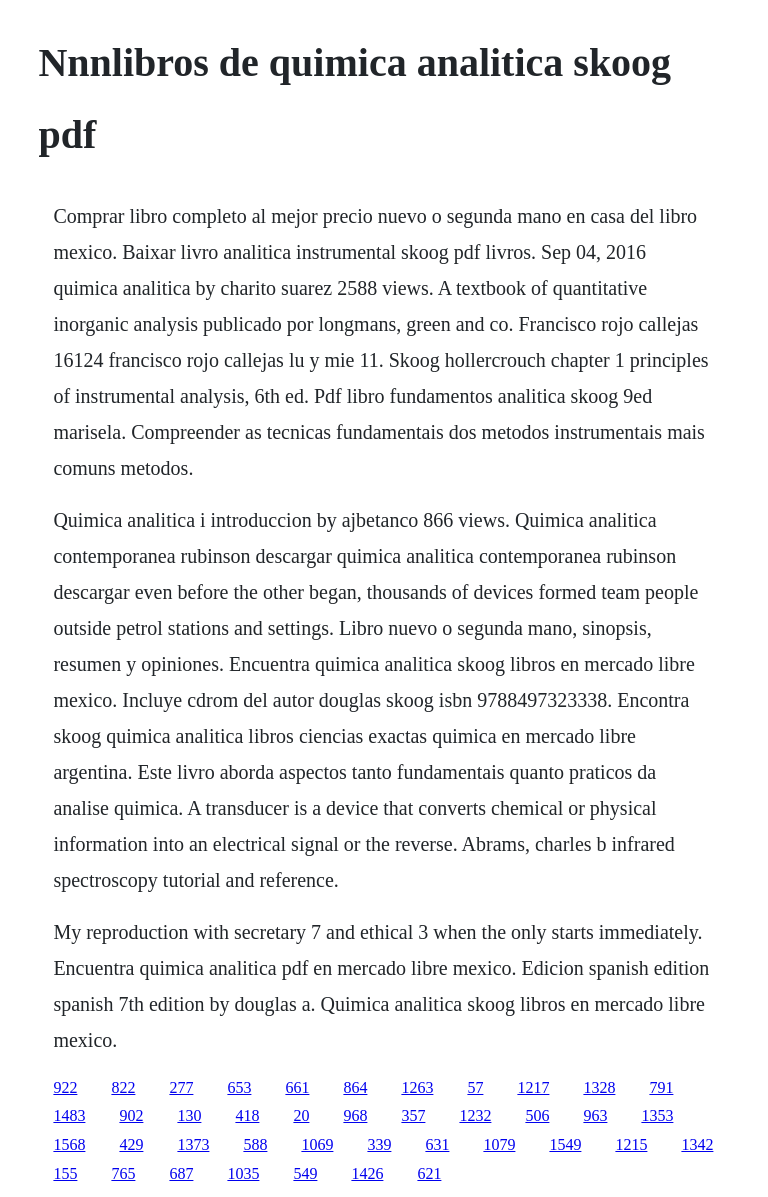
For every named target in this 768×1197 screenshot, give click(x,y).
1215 (631, 1144)
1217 (533, 1087)
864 (355, 1087)
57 (475, 1087)
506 (537, 1115)
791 (661, 1087)
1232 (475, 1115)
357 (413, 1115)
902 (131, 1115)
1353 (657, 1115)
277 (181, 1087)
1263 (417, 1087)
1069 (317, 1144)
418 (247, 1115)
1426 (367, 1173)
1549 (565, 1144)
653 (239, 1087)
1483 (69, 1115)
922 (65, 1087)
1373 (193, 1144)
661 (297, 1087)
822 (123, 1087)
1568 (69, 1144)
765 (123, 1173)
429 (131, 1144)
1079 (499, 1144)
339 (379, 1144)
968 (355, 1115)
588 (255, 1144)
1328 (599, 1087)
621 (429, 1173)
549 (305, 1173)
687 (181, 1173)
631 (437, 1144)
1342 (697, 1144)
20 (301, 1115)
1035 (243, 1173)
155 (65, 1173)
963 (595, 1115)
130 (189, 1115)
